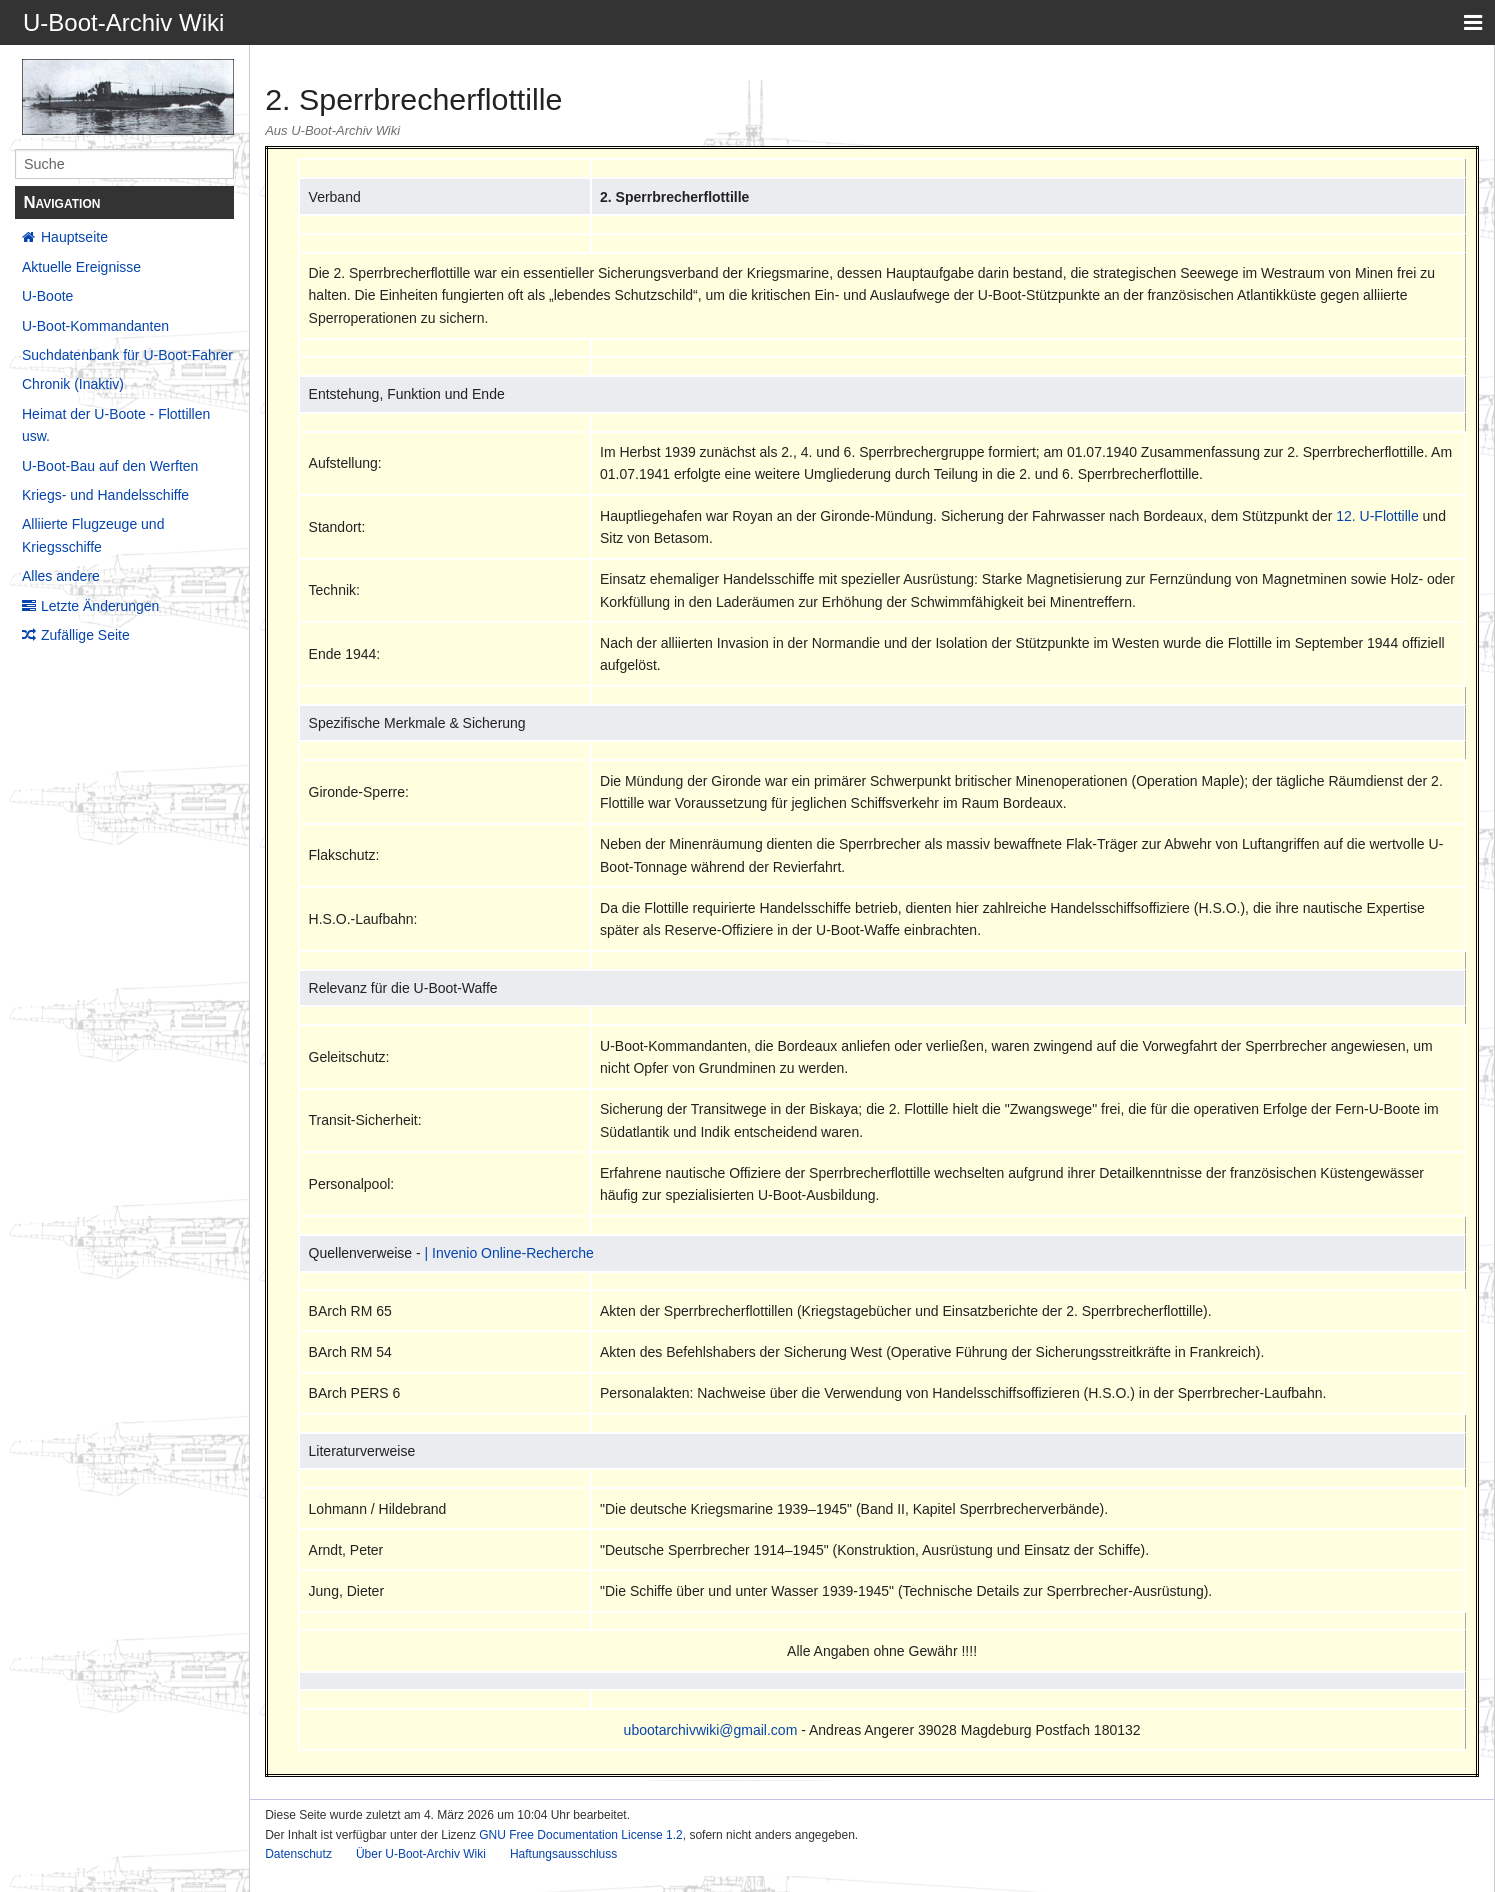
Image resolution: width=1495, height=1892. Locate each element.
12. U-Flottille (1377, 516)
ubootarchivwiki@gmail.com (711, 1730)
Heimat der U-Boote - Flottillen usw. (116, 425)
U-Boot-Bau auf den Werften (110, 466)
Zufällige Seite (85, 635)
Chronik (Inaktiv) (73, 384)
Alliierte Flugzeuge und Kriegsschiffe (93, 535)
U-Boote (47, 296)
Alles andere (61, 576)
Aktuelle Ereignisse (81, 267)
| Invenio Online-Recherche (509, 1253)
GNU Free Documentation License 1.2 (580, 1835)
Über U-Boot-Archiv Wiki (421, 1854)
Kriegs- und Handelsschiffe (105, 495)
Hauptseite (74, 237)
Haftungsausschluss (563, 1854)
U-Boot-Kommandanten (95, 326)
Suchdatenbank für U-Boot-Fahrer (127, 355)
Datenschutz (298, 1854)
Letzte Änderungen (100, 606)
